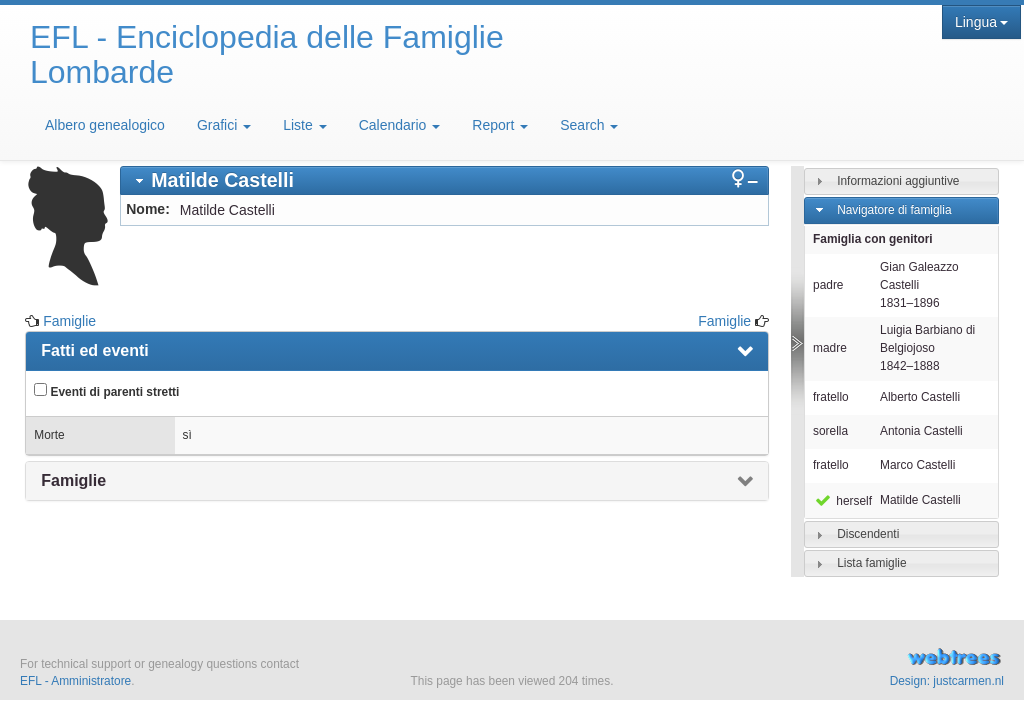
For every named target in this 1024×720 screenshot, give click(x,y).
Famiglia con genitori (873, 239)
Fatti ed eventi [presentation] (95, 350)
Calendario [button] (400, 125)
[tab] (444, 180)
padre (828, 285)
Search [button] (589, 125)
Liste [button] (304, 125)
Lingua (981, 22)
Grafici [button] (224, 125)
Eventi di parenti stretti (106, 391)
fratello (831, 397)
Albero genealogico (105, 125)
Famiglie (69, 321)
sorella (830, 431)
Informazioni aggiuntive (898, 181)
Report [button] (500, 125)
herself (842, 501)
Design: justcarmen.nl (947, 681)
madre (830, 348)
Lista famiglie (871, 563)
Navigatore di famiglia (894, 210)
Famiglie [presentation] (73, 480)
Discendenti (868, 534)
